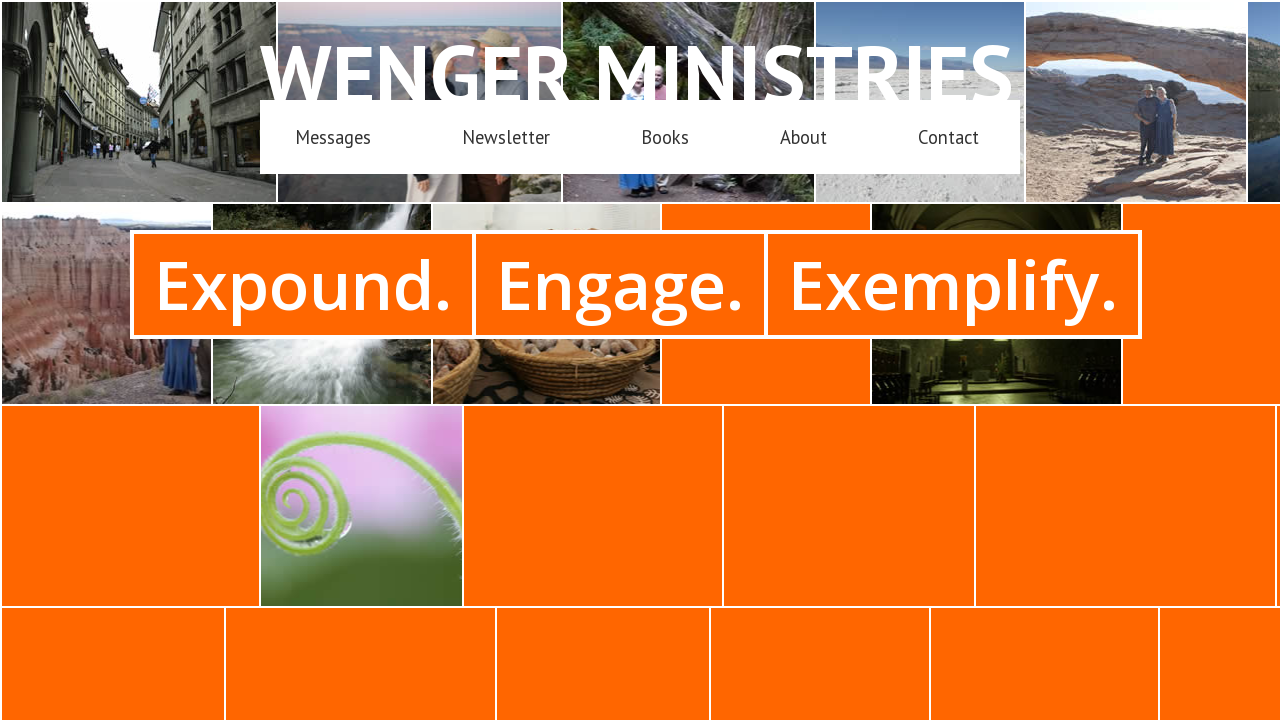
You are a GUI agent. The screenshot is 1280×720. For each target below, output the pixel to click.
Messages (333, 137)
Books (665, 137)
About (803, 137)
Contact (948, 137)
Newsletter (506, 137)
